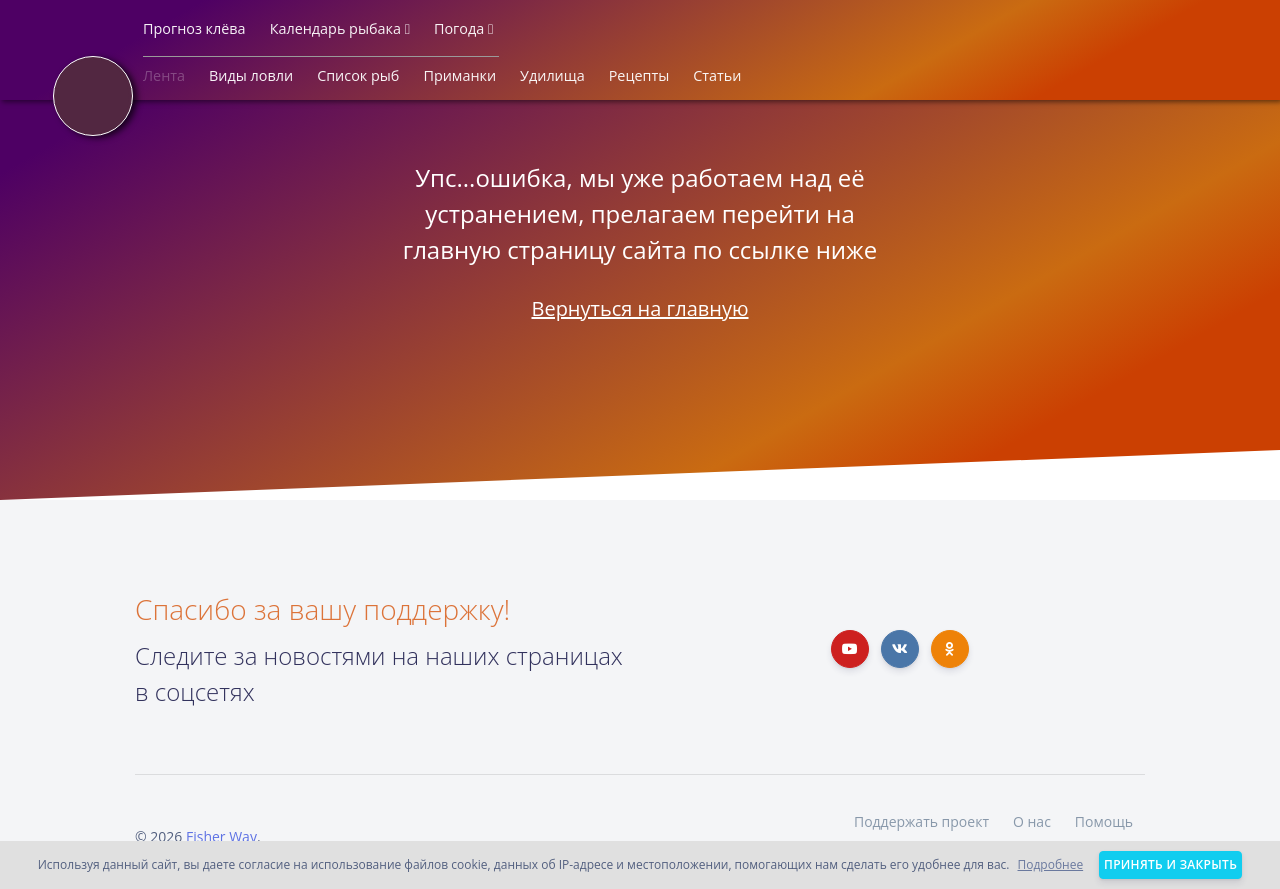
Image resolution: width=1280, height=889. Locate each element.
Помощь (1104, 821)
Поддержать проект (921, 821)
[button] (194, 33)
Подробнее (1051, 864)
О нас (1032, 821)
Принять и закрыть (1170, 864)
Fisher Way (221, 836)
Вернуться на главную (639, 308)
